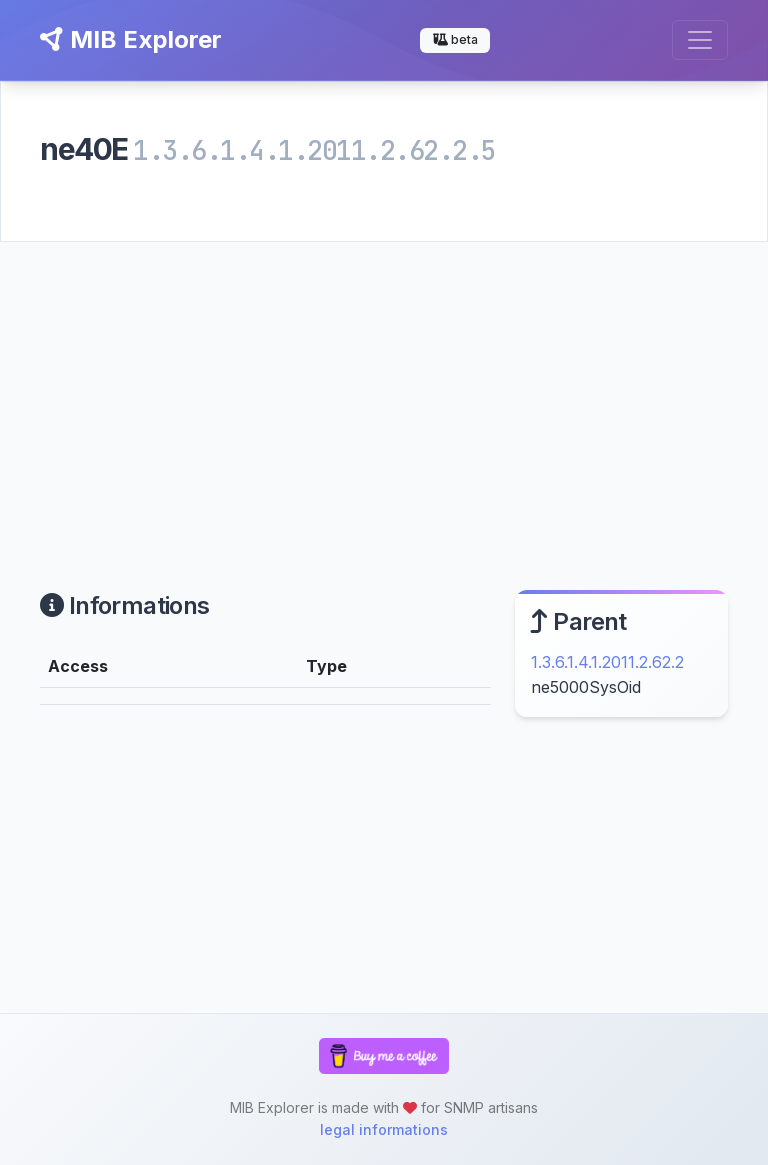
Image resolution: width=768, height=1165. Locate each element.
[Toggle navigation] (700, 40)
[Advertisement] (384, 392)
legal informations (384, 1129)
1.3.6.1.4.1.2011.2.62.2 (607, 662)
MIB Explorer (131, 39)
